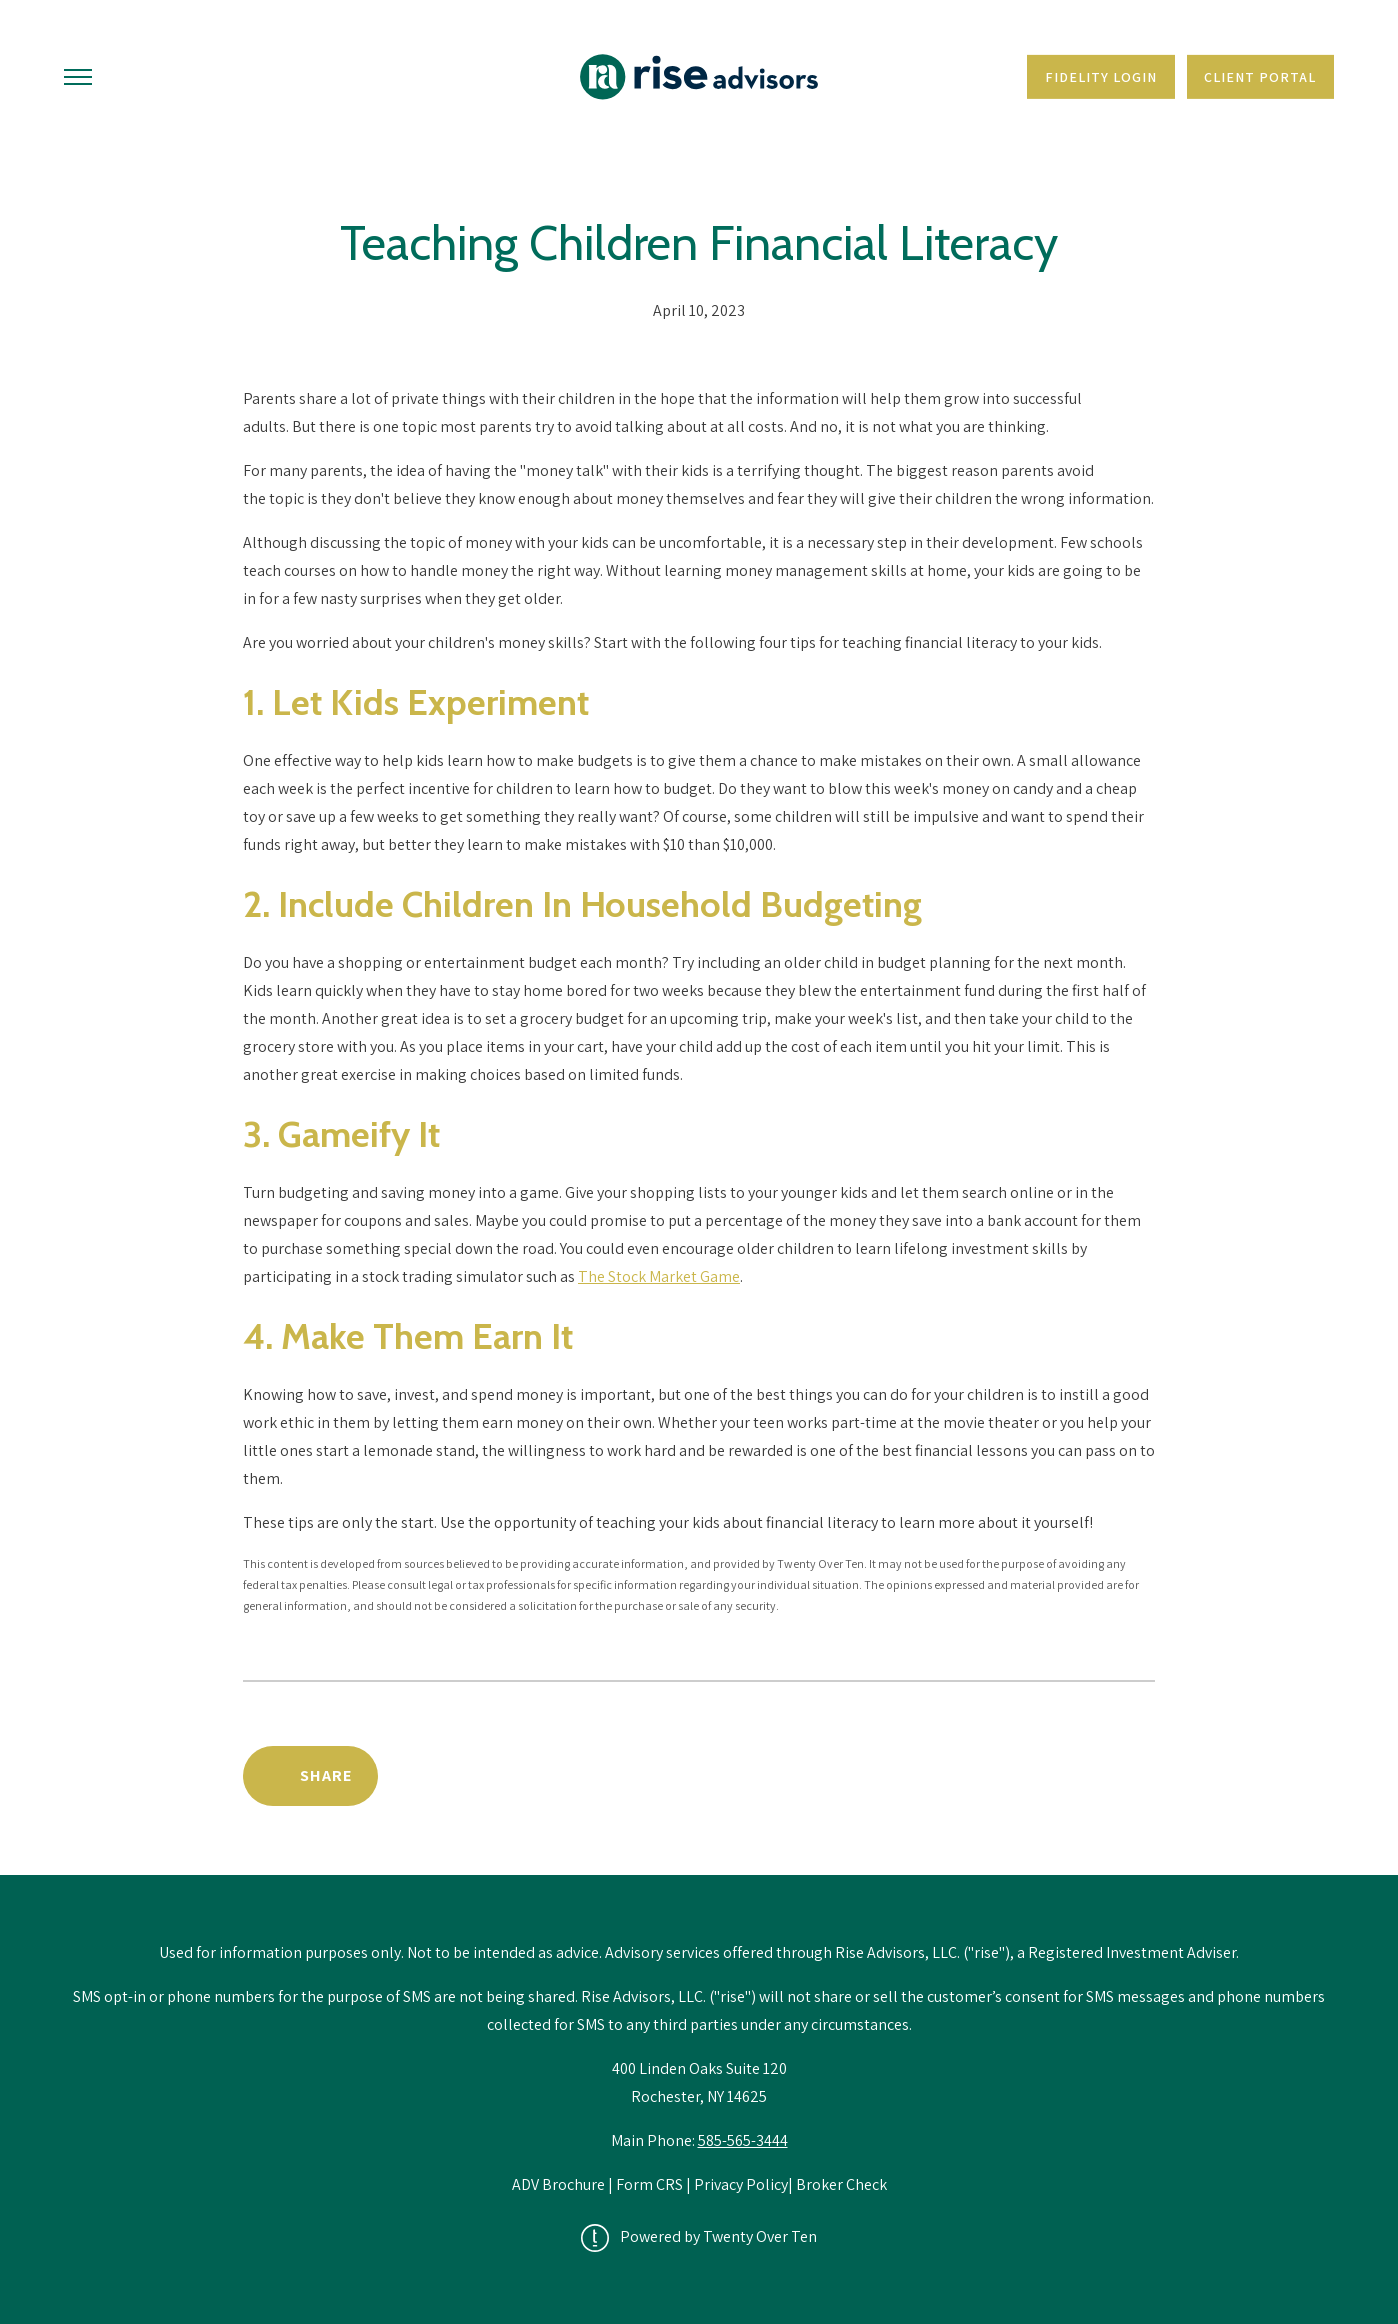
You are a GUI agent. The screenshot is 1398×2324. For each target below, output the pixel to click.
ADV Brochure (560, 2184)
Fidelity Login (1101, 77)
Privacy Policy (741, 2184)
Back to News (1069, 1775)
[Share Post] (310, 1776)
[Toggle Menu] (78, 77)
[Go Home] (699, 77)
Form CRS (649, 2184)
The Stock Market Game (659, 1276)
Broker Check (841, 2184)
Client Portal (1260, 77)
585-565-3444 (743, 2140)
